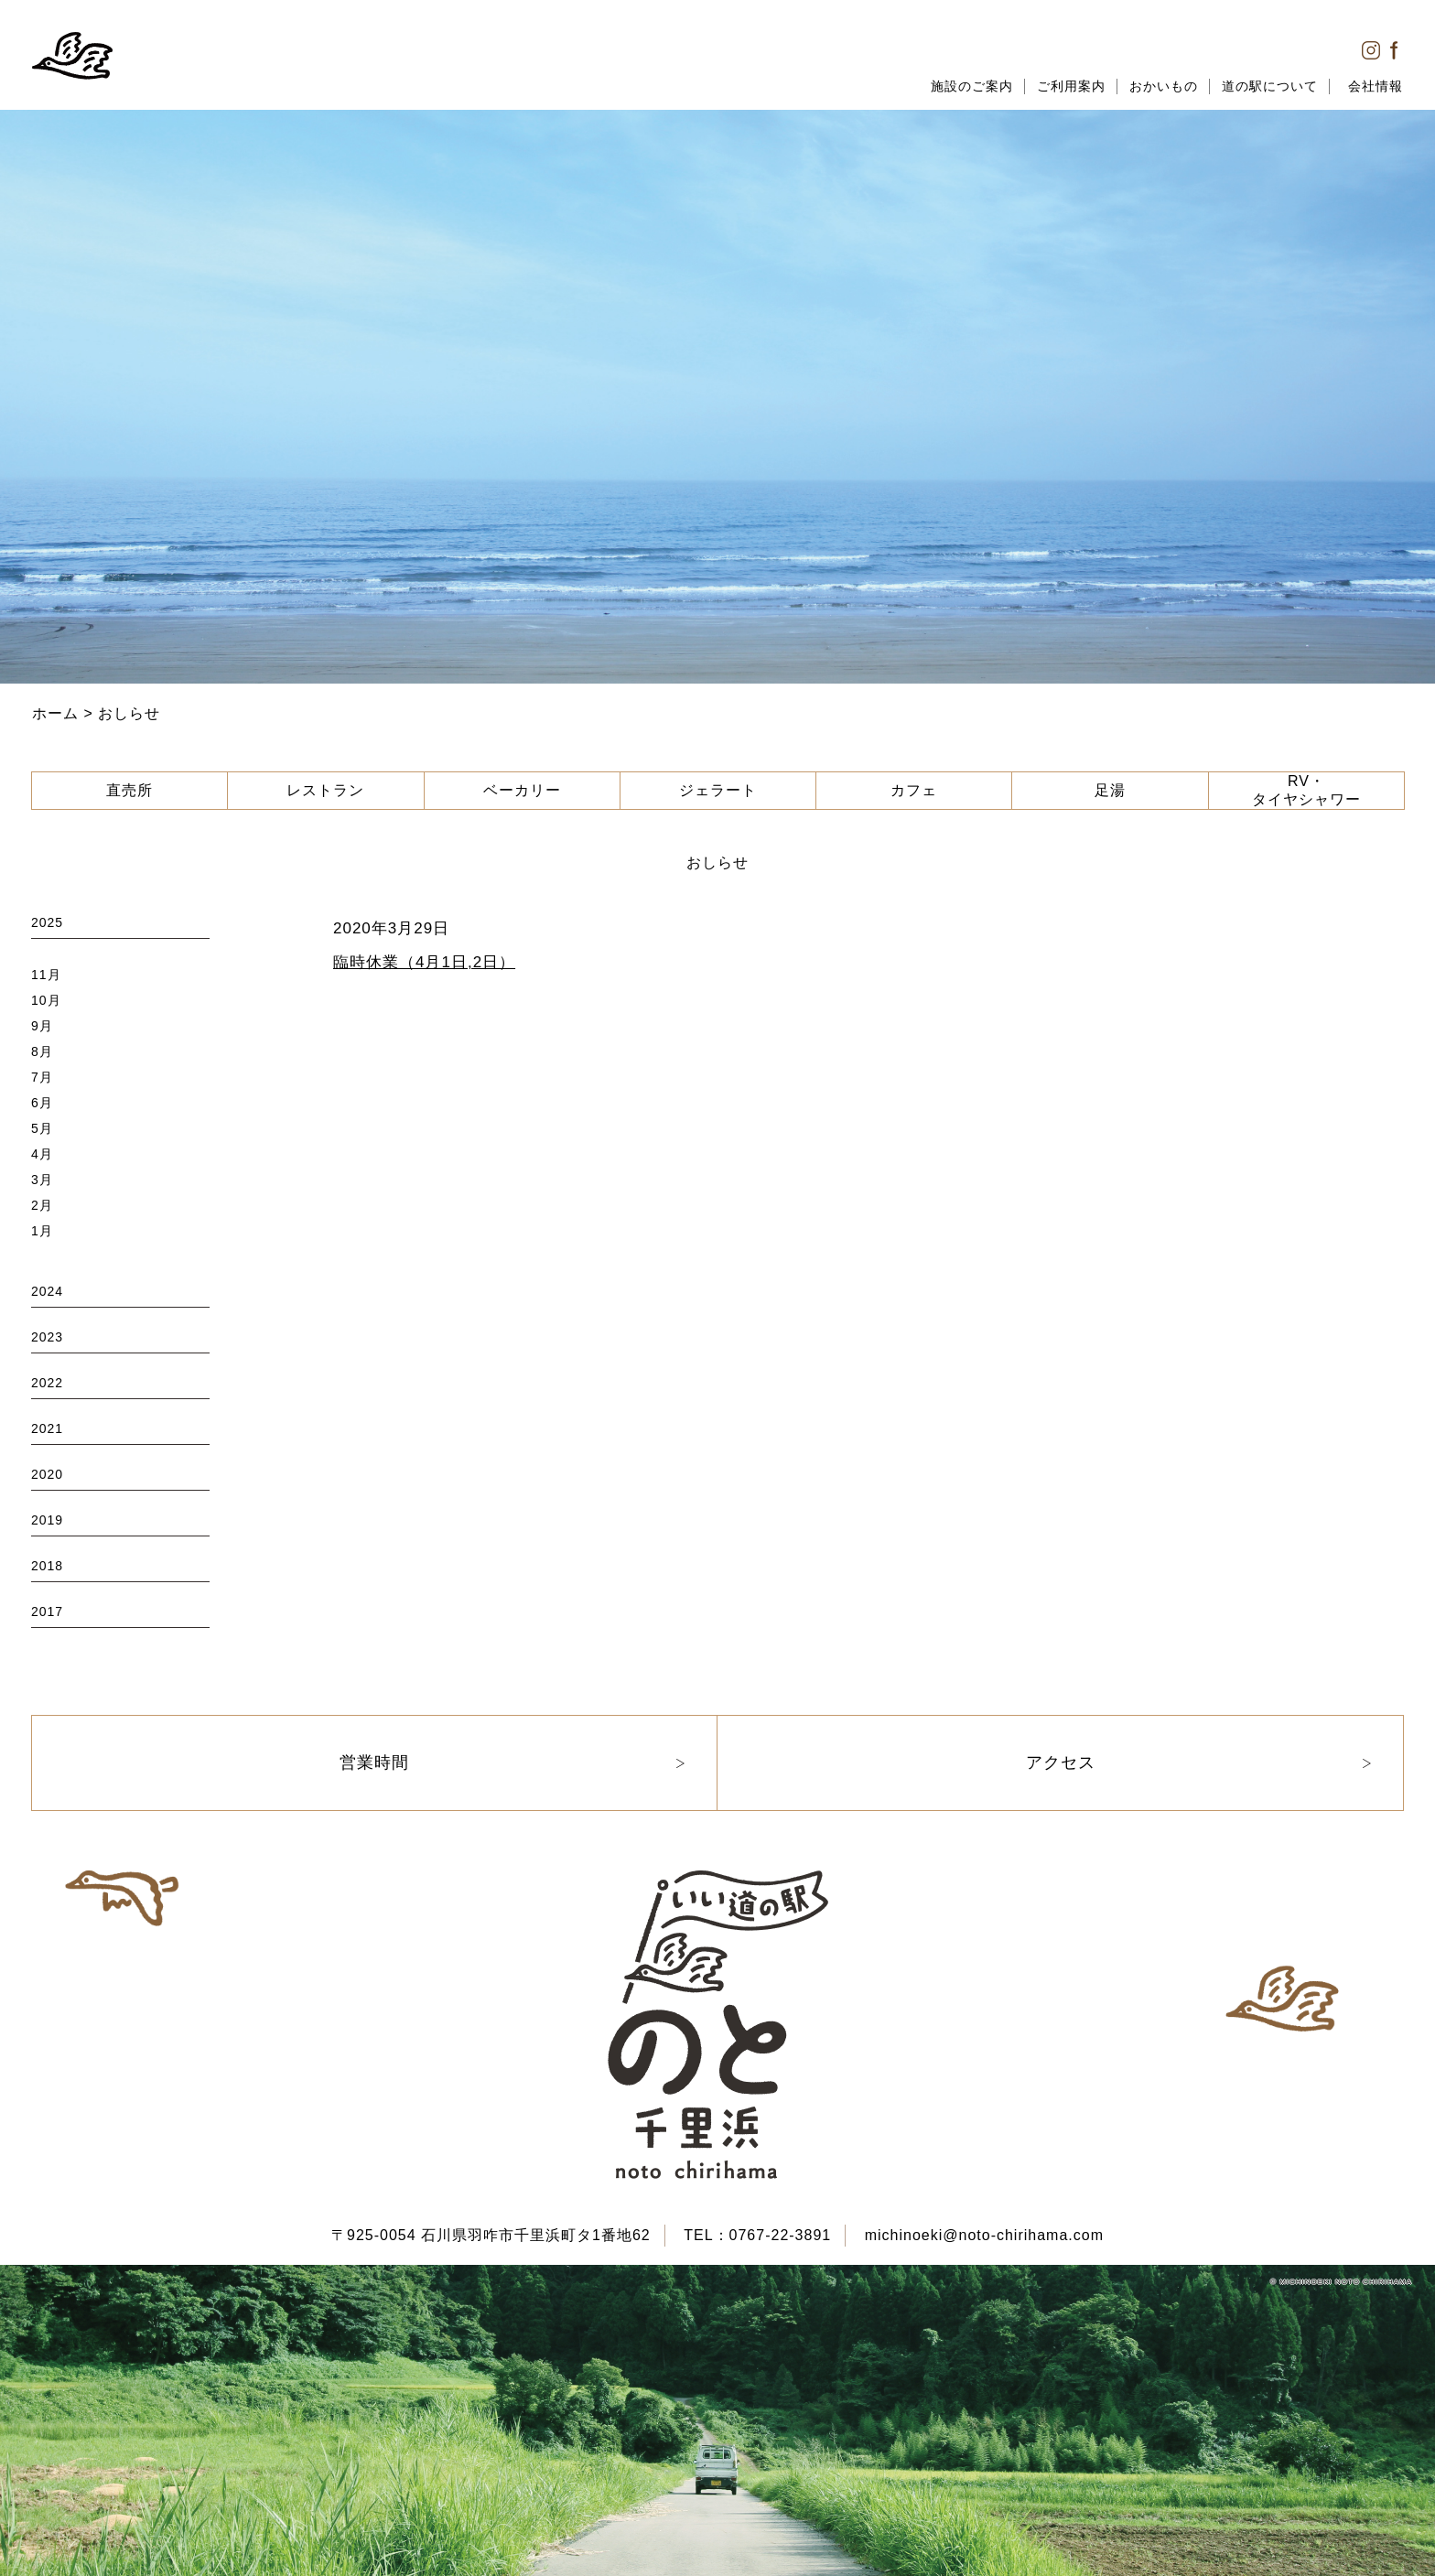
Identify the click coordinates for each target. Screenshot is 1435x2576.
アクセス (1060, 1762)
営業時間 (374, 1762)
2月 (42, 1205)
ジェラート (718, 790)
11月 (46, 974)
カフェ (913, 790)
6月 (42, 1102)
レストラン (325, 790)
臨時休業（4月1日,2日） (424, 962)
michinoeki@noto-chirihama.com (984, 2235)
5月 (42, 1128)
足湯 (1110, 790)
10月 (46, 1000)
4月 (42, 1154)
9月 (42, 1026)
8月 (42, 1051)
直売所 (129, 790)
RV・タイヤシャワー (1306, 790)
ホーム (55, 713)
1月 (42, 1230)
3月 (42, 1179)
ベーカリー (522, 790)
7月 (42, 1077)
